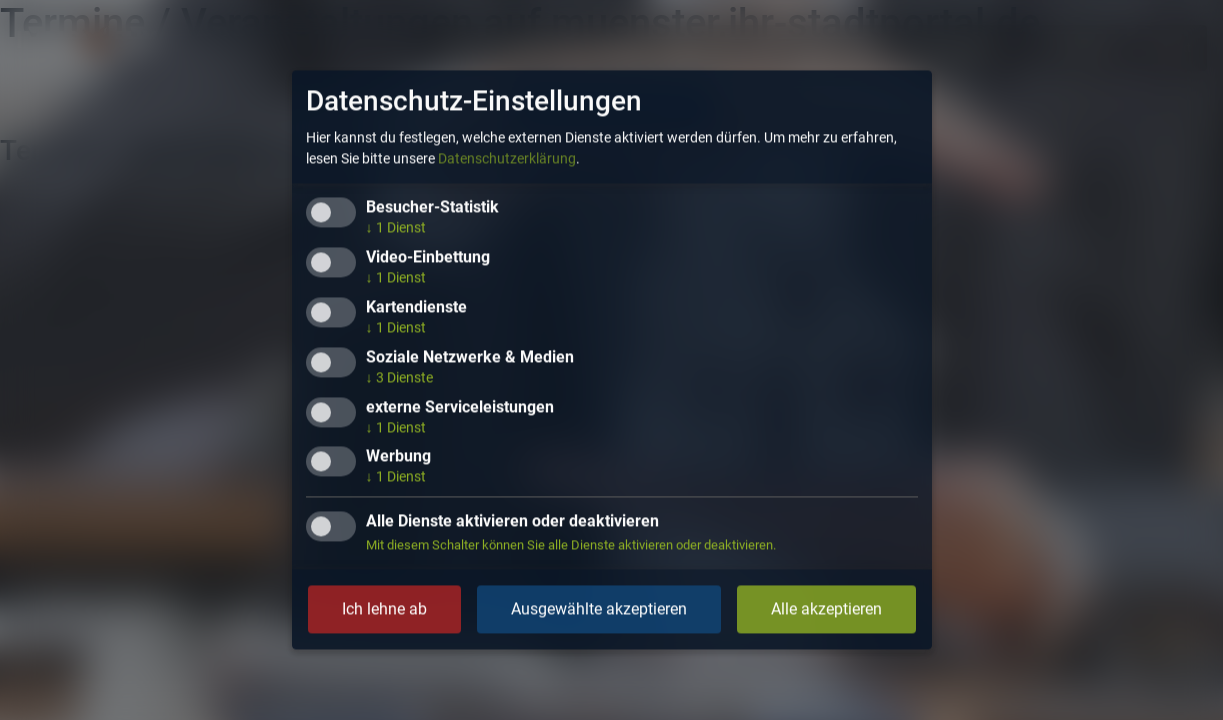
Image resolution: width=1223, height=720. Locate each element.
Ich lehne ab (384, 609)
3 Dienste (399, 377)
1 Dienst (396, 228)
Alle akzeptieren (826, 609)
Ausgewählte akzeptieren (599, 609)
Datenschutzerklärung (507, 159)
